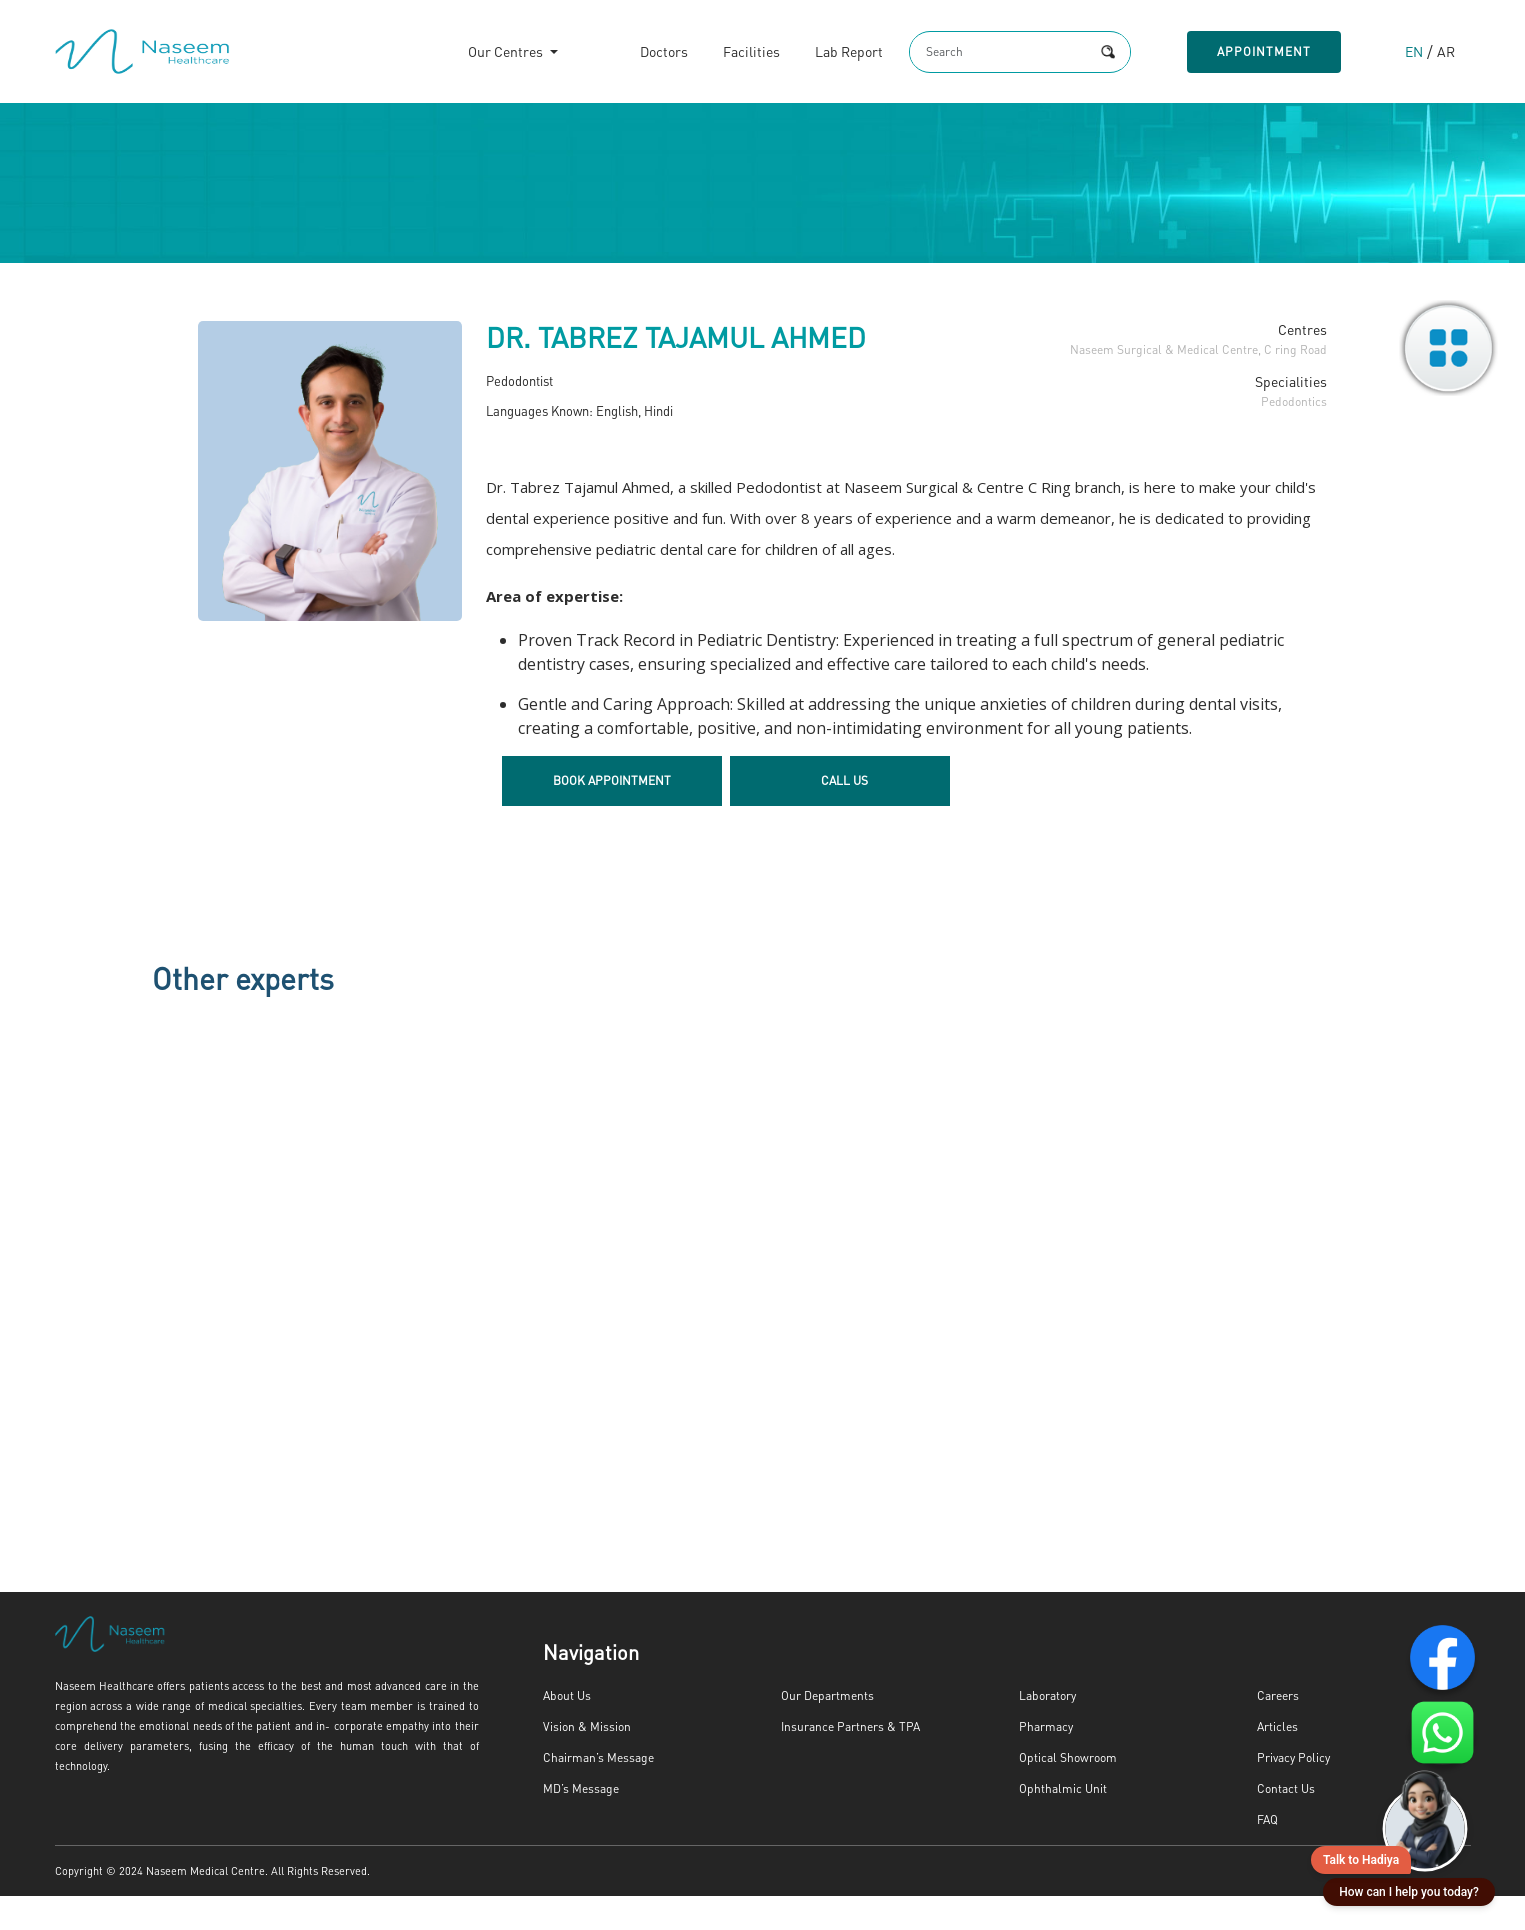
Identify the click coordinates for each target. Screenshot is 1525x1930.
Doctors (642, 54)
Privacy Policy (1292, 1792)
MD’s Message (579, 1823)
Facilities (729, 54)
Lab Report (826, 54)
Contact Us (1284, 1823)
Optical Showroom (1064, 1792)
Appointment (1259, 54)
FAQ (1268, 1854)
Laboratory (1045, 1730)
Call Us (844, 815)
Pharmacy (1043, 1761)
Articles (1276, 1761)
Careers (1275, 1730)
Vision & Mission (585, 1761)
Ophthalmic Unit (1059, 1823)
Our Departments (822, 1730)
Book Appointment (612, 815)
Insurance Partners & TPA (844, 1761)
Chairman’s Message (593, 1792)
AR (1444, 54)
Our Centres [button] (485, 54)
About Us (566, 1730)
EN (1413, 54)
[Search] (983, 54)
